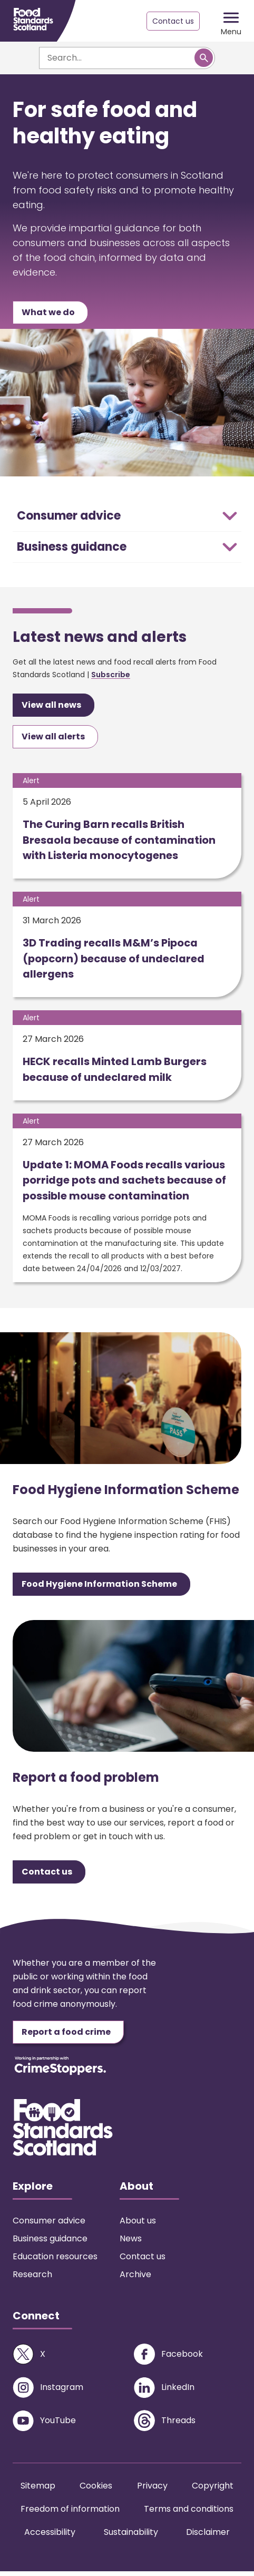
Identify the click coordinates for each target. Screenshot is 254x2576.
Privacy (152, 2490)
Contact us (171, 21)
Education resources (55, 2261)
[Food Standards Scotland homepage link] (33, 19)
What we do (48, 313)
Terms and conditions (188, 2513)
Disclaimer (208, 2537)
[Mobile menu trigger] (231, 21)
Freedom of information (70, 2513)
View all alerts (53, 737)
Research (32, 2279)
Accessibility (49, 2537)
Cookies (96, 2490)
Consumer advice (49, 2225)
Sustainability (131, 2537)
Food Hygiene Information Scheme (99, 1589)
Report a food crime (66, 2037)
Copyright (212, 2490)
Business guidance (50, 2243)
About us (138, 2225)
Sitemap (38, 2490)
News (131, 2243)
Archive (135, 2279)
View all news (51, 706)
